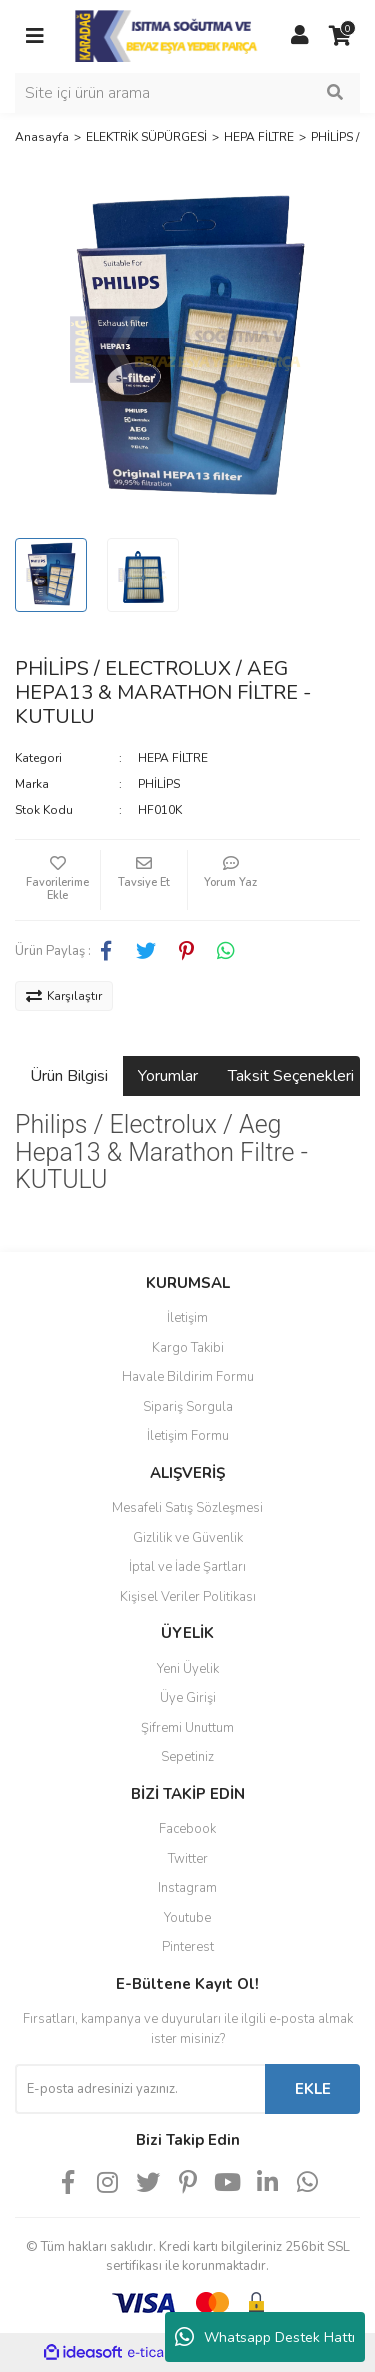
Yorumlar (168, 1076)
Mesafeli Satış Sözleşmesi (187, 1508)
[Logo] (167, 35)
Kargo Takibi (188, 1348)
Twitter (188, 1859)
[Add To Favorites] (57, 880)
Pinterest (188, 1947)
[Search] (187, 93)
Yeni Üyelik (188, 1669)
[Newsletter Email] (140, 2089)
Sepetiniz (187, 1757)
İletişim (187, 1318)
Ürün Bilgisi (69, 1076)
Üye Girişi (188, 1698)
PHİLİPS (159, 784)
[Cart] (340, 36)
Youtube (187, 1918)
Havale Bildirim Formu (188, 1377)
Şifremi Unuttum (187, 1728)
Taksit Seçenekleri (291, 1076)
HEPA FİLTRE (173, 758)
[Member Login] (300, 36)
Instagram (187, 1888)
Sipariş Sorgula (188, 1407)
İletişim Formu (188, 1436)
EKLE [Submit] (313, 2089)
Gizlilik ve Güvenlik (188, 1538)
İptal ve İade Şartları (187, 1567)
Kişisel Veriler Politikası (188, 1597)
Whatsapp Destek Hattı (265, 2337)
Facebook (187, 1829)
